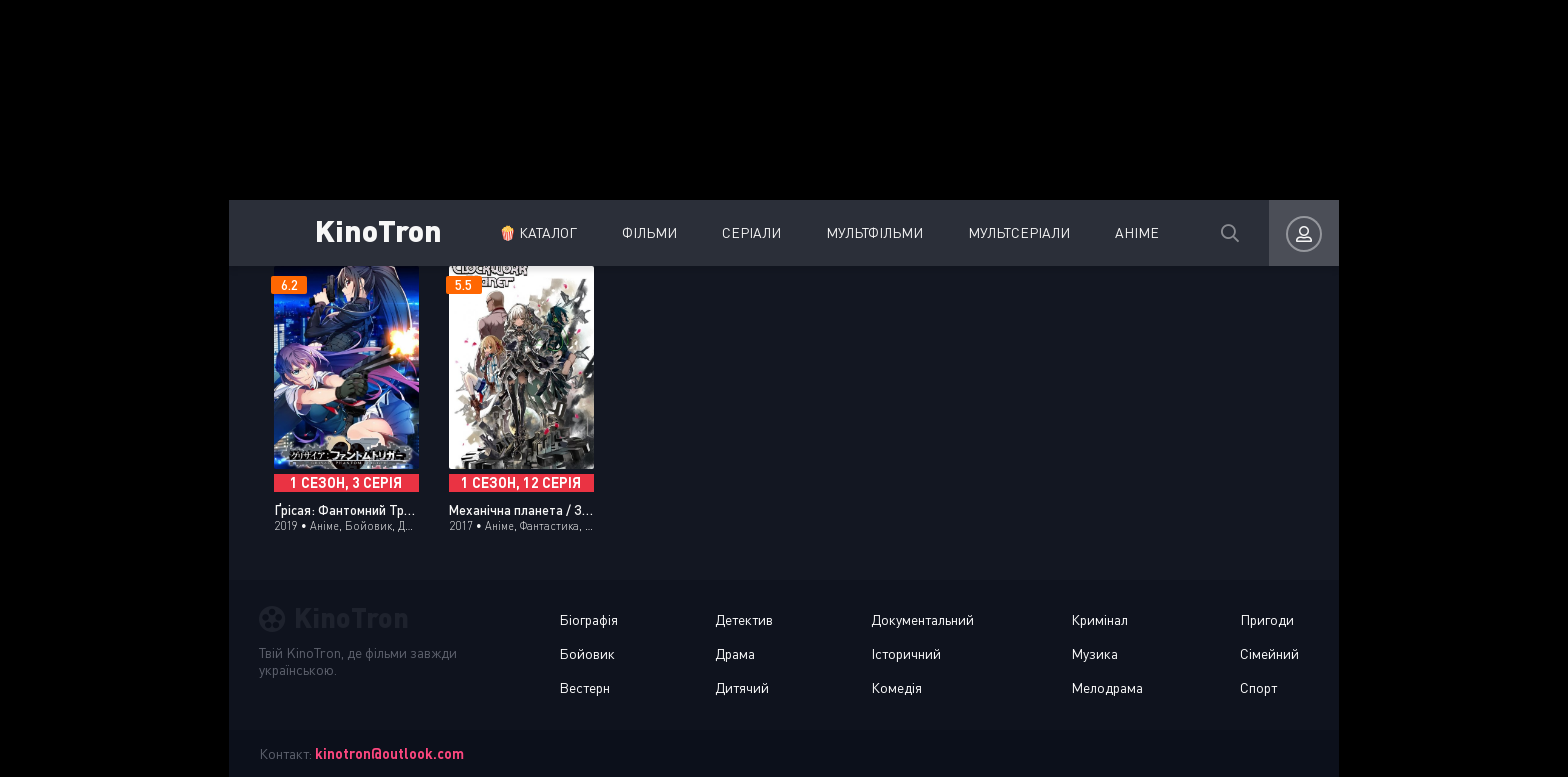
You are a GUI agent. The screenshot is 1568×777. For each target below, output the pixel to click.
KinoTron (378, 229)
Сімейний (1269, 653)
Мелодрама (1107, 687)
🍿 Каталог (538, 232)
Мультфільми (874, 232)
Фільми (649, 232)
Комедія (896, 687)
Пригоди (1267, 619)
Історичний (906, 653)
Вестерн (584, 687)
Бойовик (587, 653)
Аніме (1137, 232)
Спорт (1258, 687)
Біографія (588, 619)
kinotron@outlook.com (389, 753)
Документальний (922, 619)
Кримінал (1099, 619)
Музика (1094, 653)
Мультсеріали (1019, 232)
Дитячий (742, 687)
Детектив (744, 619)
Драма (735, 653)
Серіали (751, 232)
